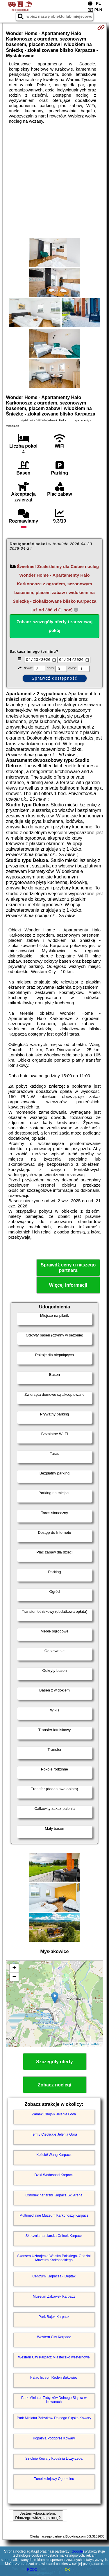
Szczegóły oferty (54, 2062)
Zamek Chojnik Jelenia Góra (54, 2115)
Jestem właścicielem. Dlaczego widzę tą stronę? (37, 2516)
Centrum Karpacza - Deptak (54, 2277)
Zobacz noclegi (55, 2085)
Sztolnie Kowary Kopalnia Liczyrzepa (54, 2459)
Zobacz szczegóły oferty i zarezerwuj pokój (55, 626)
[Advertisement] (54, 181)
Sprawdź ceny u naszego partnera (68, 1268)
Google (77, 2551)
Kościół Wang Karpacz (53, 2155)
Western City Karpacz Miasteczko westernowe (54, 2358)
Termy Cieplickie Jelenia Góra (54, 2135)
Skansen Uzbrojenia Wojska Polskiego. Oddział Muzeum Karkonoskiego (54, 2259)
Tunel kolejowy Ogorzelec (54, 2479)
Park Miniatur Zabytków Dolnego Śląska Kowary (54, 2419)
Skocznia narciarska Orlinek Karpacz (53, 2236)
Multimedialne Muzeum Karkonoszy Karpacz (53, 2216)
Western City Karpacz (54, 2338)
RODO (32, 2570)
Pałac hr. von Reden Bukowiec (54, 2378)
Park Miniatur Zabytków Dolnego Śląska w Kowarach (54, 2400)
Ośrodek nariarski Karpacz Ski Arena (53, 2196)
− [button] (14, 1977)
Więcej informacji (68, 1285)
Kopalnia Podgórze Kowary (54, 2439)
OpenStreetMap (90, 2045)
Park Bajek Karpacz (54, 2317)
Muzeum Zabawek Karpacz (54, 2297)
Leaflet (68, 2045)
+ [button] (14, 1969)
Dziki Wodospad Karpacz (54, 2176)
